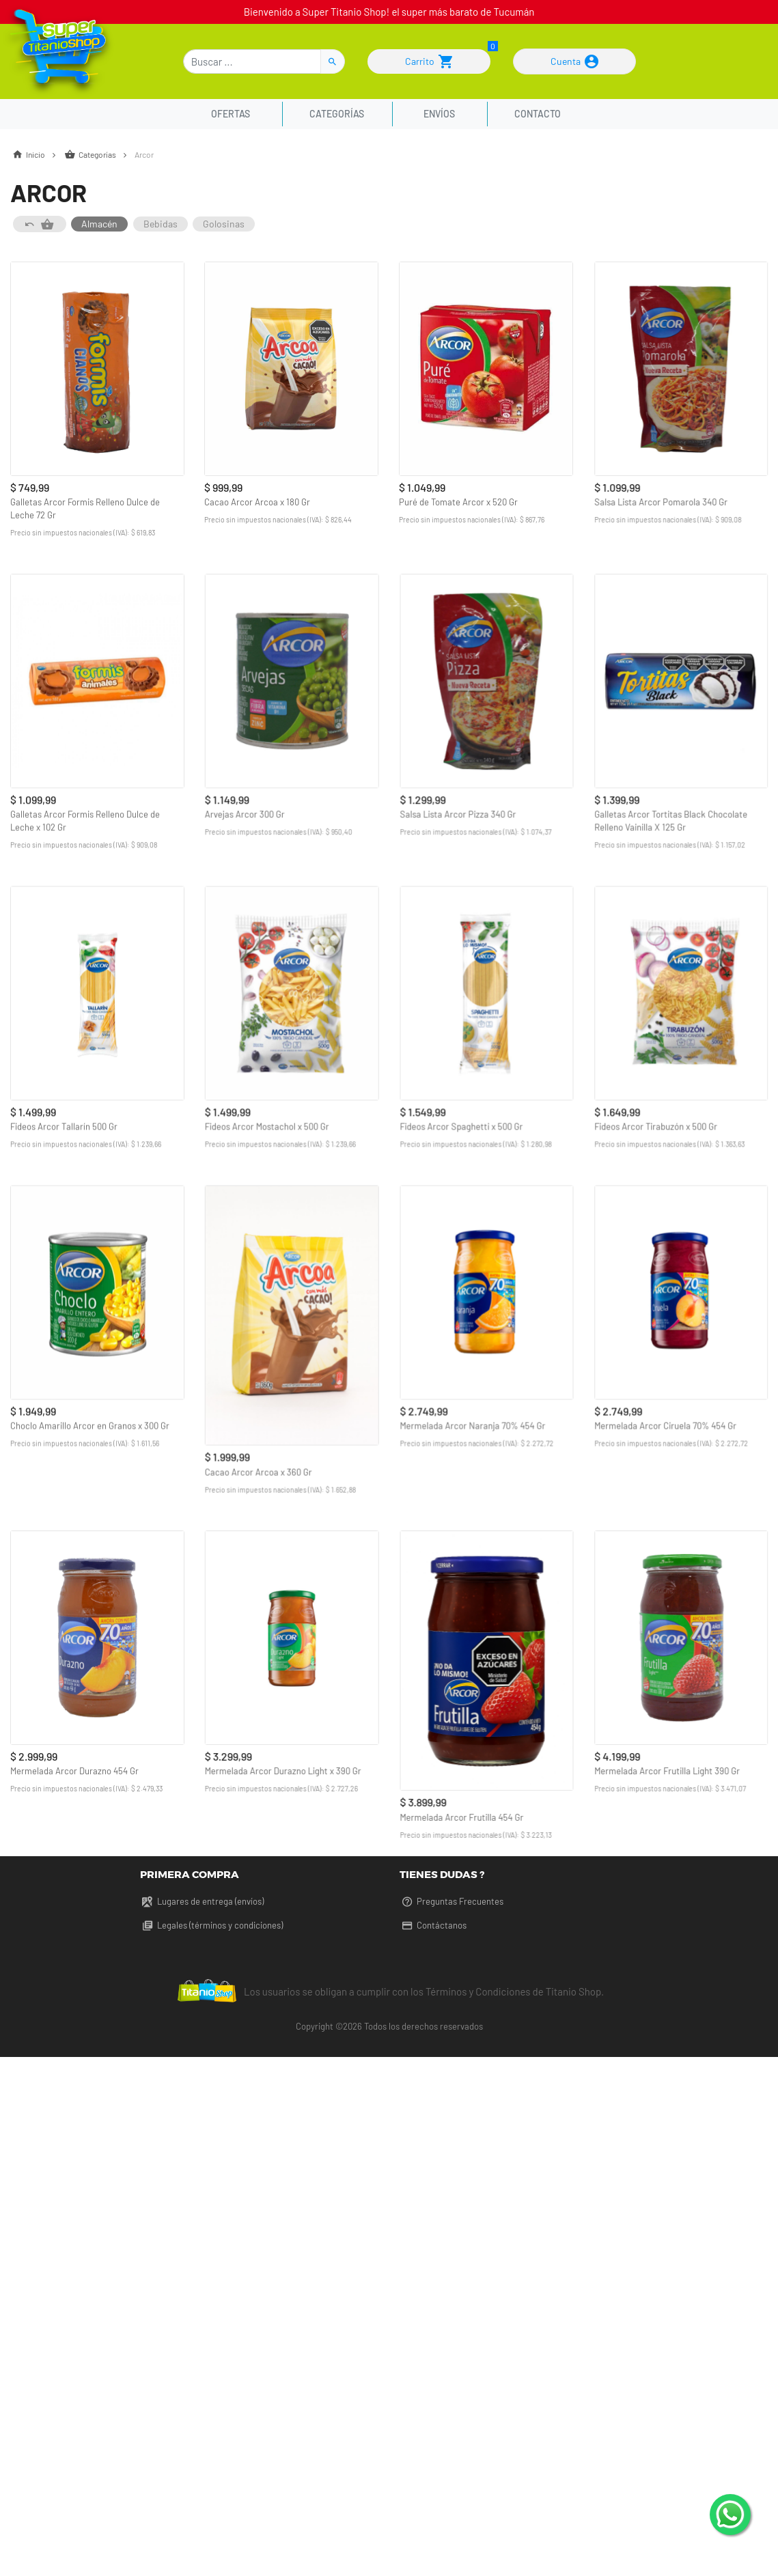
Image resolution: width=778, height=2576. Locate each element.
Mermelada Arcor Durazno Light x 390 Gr (282, 1769)
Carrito (428, 61)
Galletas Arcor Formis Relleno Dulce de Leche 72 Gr (85, 508)
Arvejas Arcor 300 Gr (244, 813)
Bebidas (160, 223)
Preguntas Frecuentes (451, 1901)
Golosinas (224, 223)
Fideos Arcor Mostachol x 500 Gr (266, 1125)
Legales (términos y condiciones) (211, 1925)
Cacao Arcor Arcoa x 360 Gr (257, 1471)
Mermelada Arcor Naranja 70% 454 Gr (472, 1424)
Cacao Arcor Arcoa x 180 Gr (257, 501)
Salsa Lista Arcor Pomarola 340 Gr (660, 501)
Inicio (37, 154)
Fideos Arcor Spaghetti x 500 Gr (461, 1125)
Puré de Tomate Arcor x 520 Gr (458, 501)
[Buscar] (252, 61)
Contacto (537, 114)
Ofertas (232, 114)
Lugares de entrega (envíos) (202, 1901)
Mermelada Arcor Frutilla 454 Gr (461, 1815)
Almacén (99, 223)
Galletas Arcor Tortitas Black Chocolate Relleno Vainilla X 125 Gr (670, 820)
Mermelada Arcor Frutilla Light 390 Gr (666, 1769)
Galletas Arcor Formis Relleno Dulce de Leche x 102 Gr (85, 820)
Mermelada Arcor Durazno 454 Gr (74, 1769)
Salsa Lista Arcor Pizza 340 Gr (458, 813)
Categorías (336, 114)
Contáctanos (433, 1925)
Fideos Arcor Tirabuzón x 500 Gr (655, 1125)
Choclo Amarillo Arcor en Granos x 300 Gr (89, 1424)
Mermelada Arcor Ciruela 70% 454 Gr (665, 1424)
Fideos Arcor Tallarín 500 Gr (63, 1125)
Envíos (439, 114)
